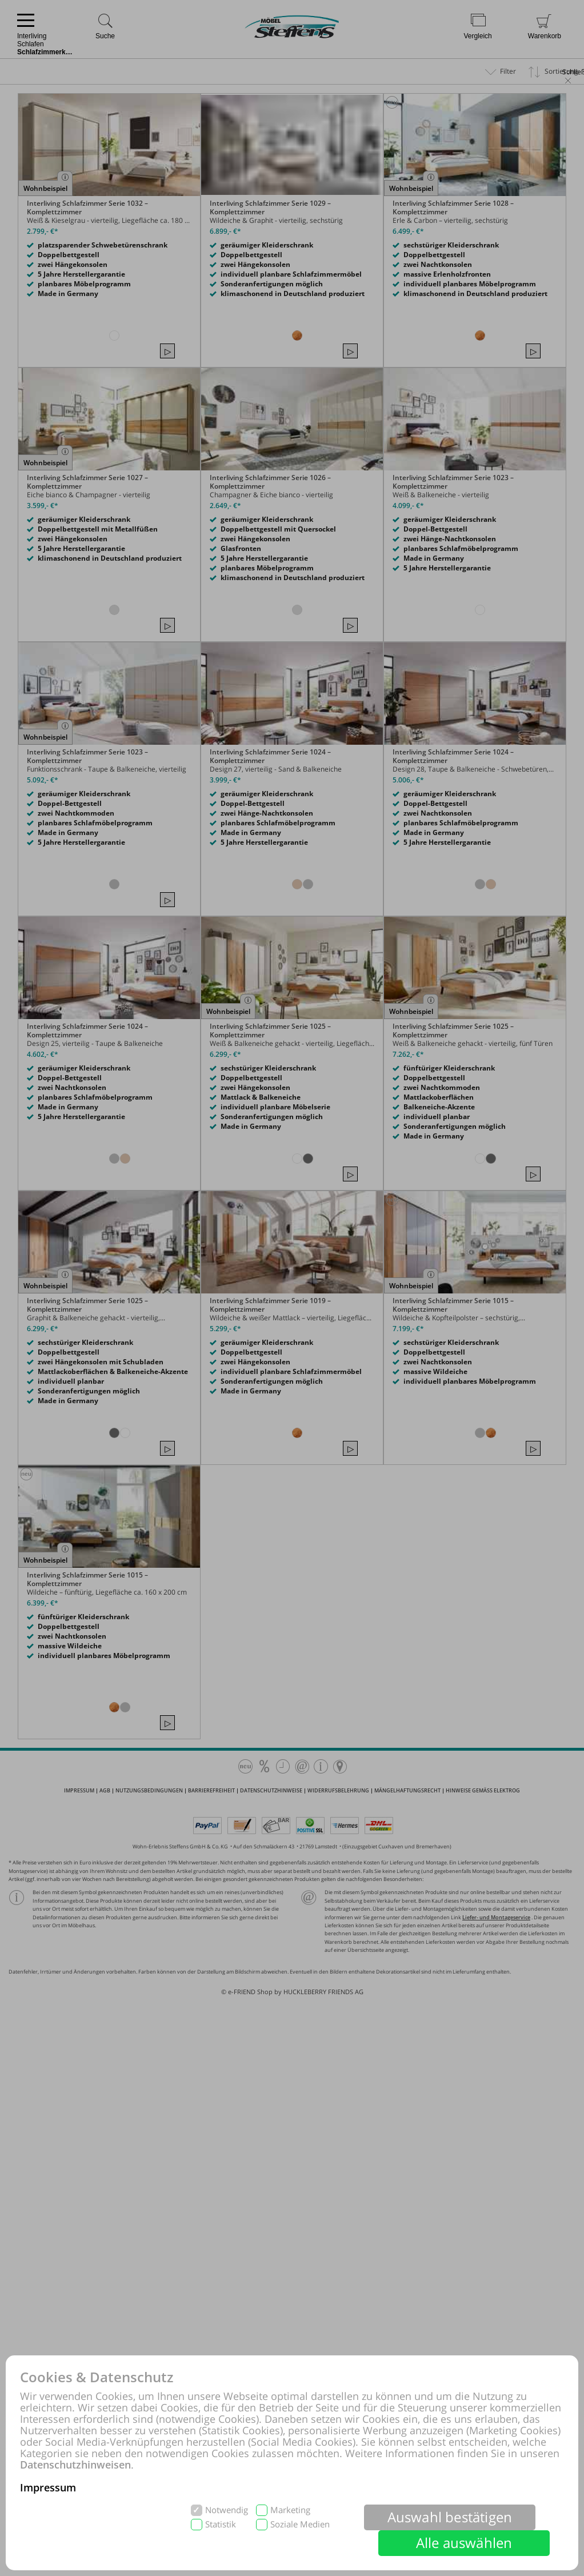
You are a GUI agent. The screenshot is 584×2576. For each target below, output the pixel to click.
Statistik (220, 2524)
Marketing (290, 2510)
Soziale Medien (300, 2524)
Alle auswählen (464, 2542)
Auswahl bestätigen (450, 2516)
